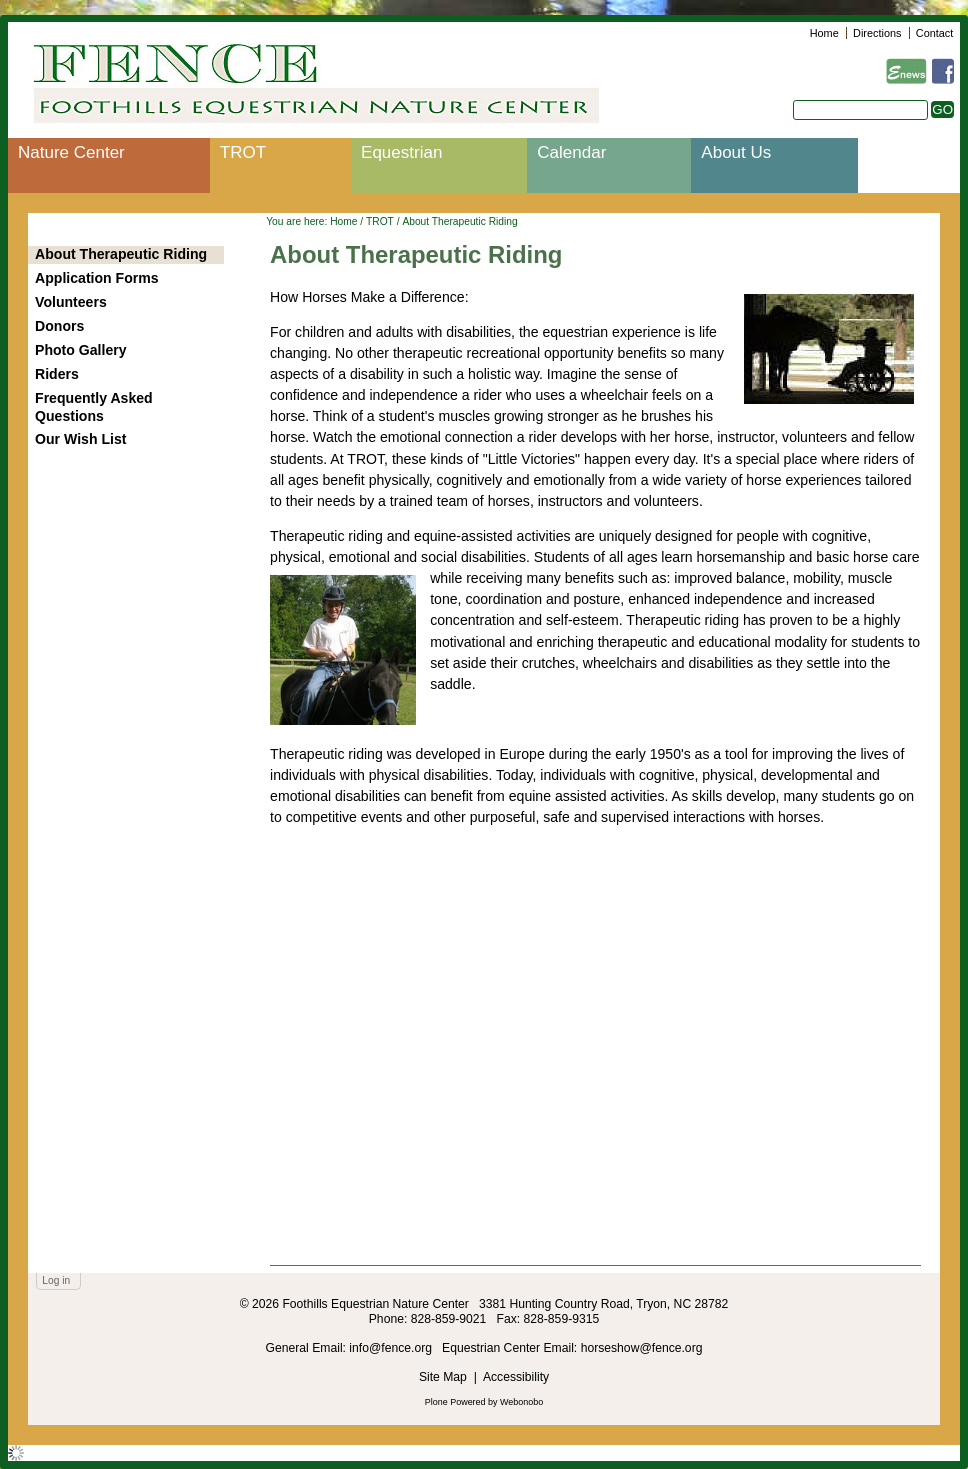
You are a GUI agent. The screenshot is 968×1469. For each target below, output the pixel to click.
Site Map (443, 1377)
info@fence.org (392, 1348)
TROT (243, 152)
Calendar (571, 152)
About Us (736, 152)
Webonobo (521, 1402)
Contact (934, 33)
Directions (877, 33)
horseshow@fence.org (642, 1348)
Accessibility (516, 1377)
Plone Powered (455, 1402)
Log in (56, 1280)
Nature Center (71, 152)
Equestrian (401, 152)
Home (824, 33)
